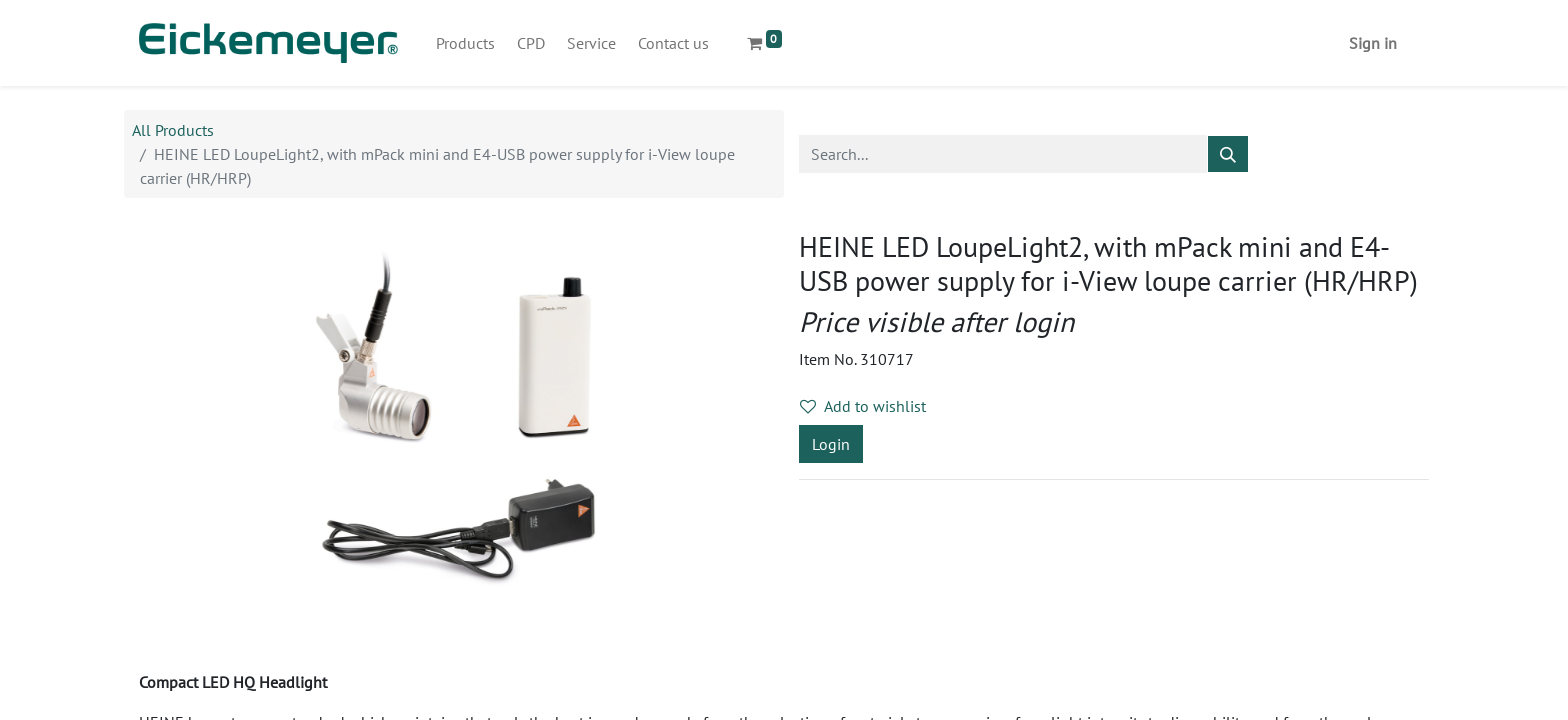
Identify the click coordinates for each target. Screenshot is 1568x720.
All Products (173, 130)
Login (831, 444)
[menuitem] (465, 43)
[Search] (1228, 154)
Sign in (1373, 43)
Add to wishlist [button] (863, 406)
